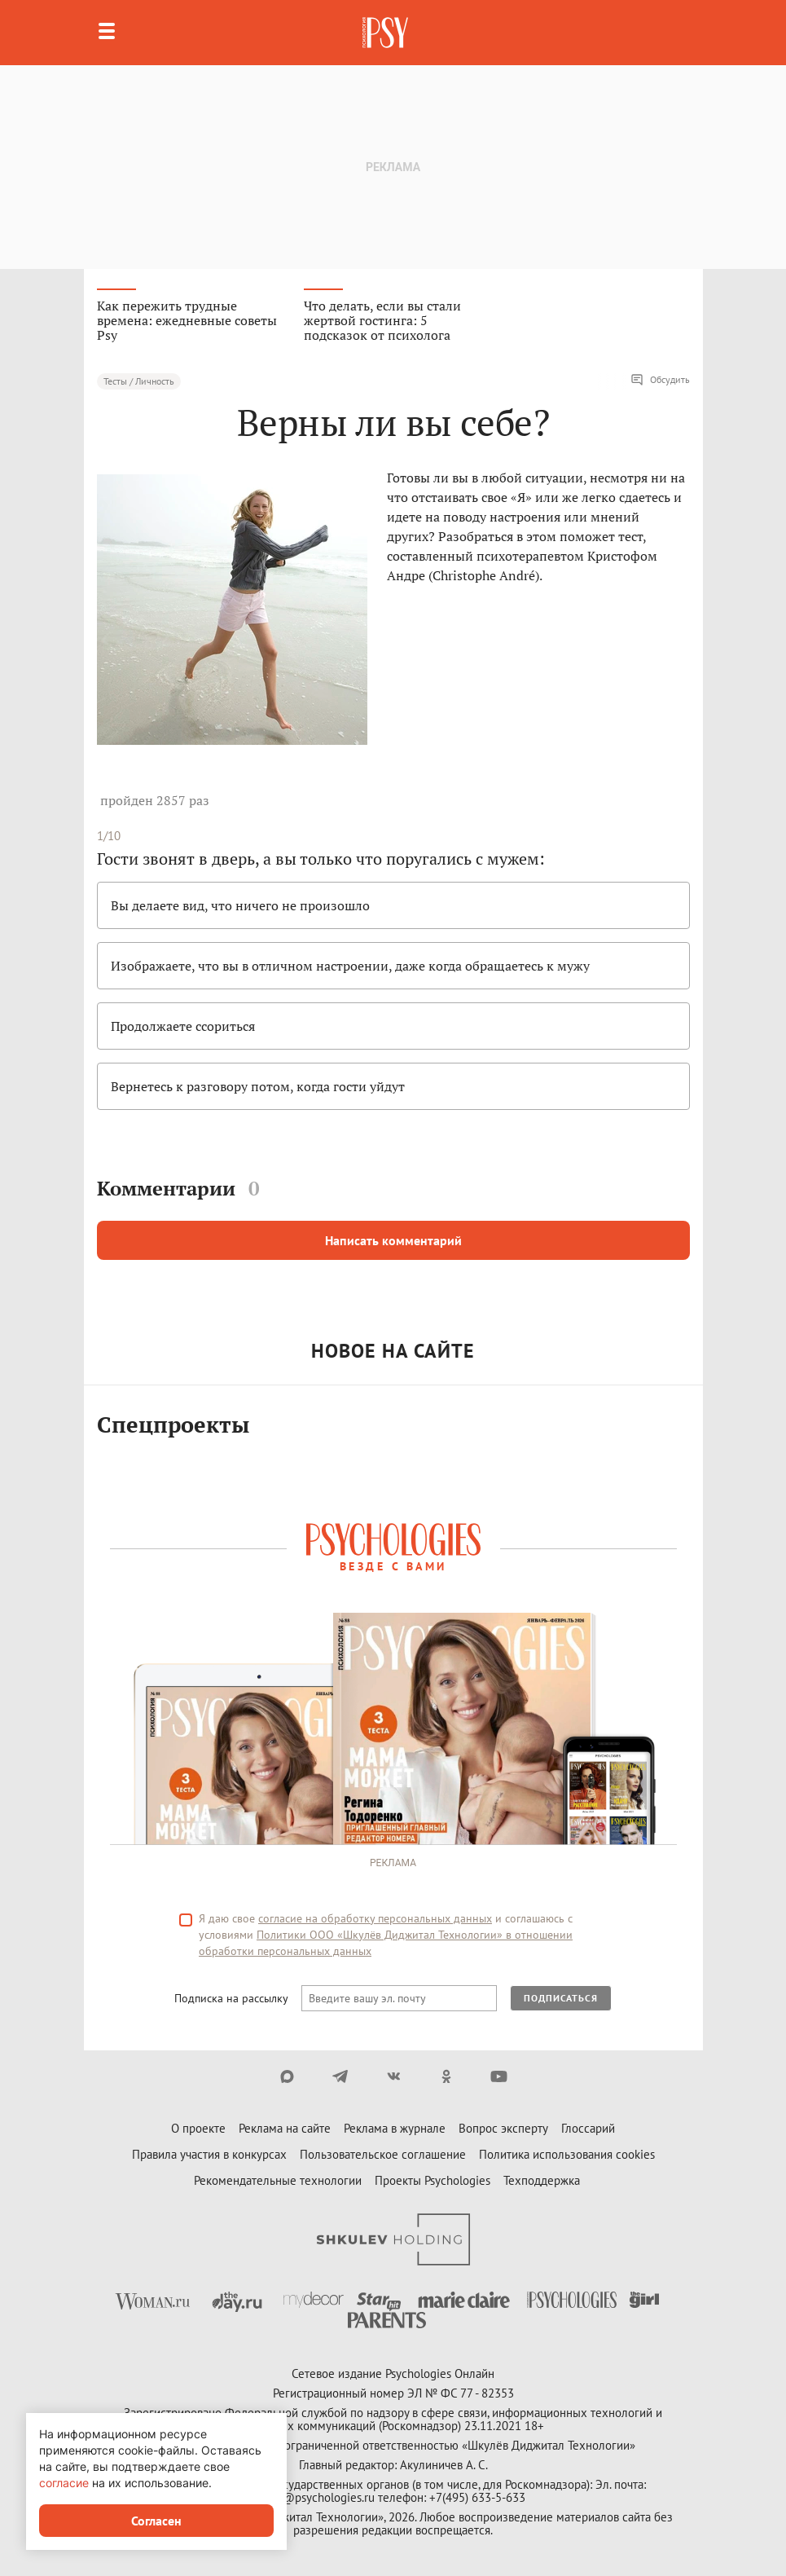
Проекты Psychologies (432, 2180)
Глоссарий (588, 2128)
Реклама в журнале (395, 2128)
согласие (64, 2483)
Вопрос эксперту (503, 2128)
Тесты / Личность (138, 381)
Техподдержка (541, 2180)
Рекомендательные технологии (278, 2180)
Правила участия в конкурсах (209, 2154)
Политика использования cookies (567, 2154)
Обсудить (660, 379)
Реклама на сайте (285, 2128)
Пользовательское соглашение (383, 2154)
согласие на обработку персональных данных (375, 1918)
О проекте (198, 2128)
